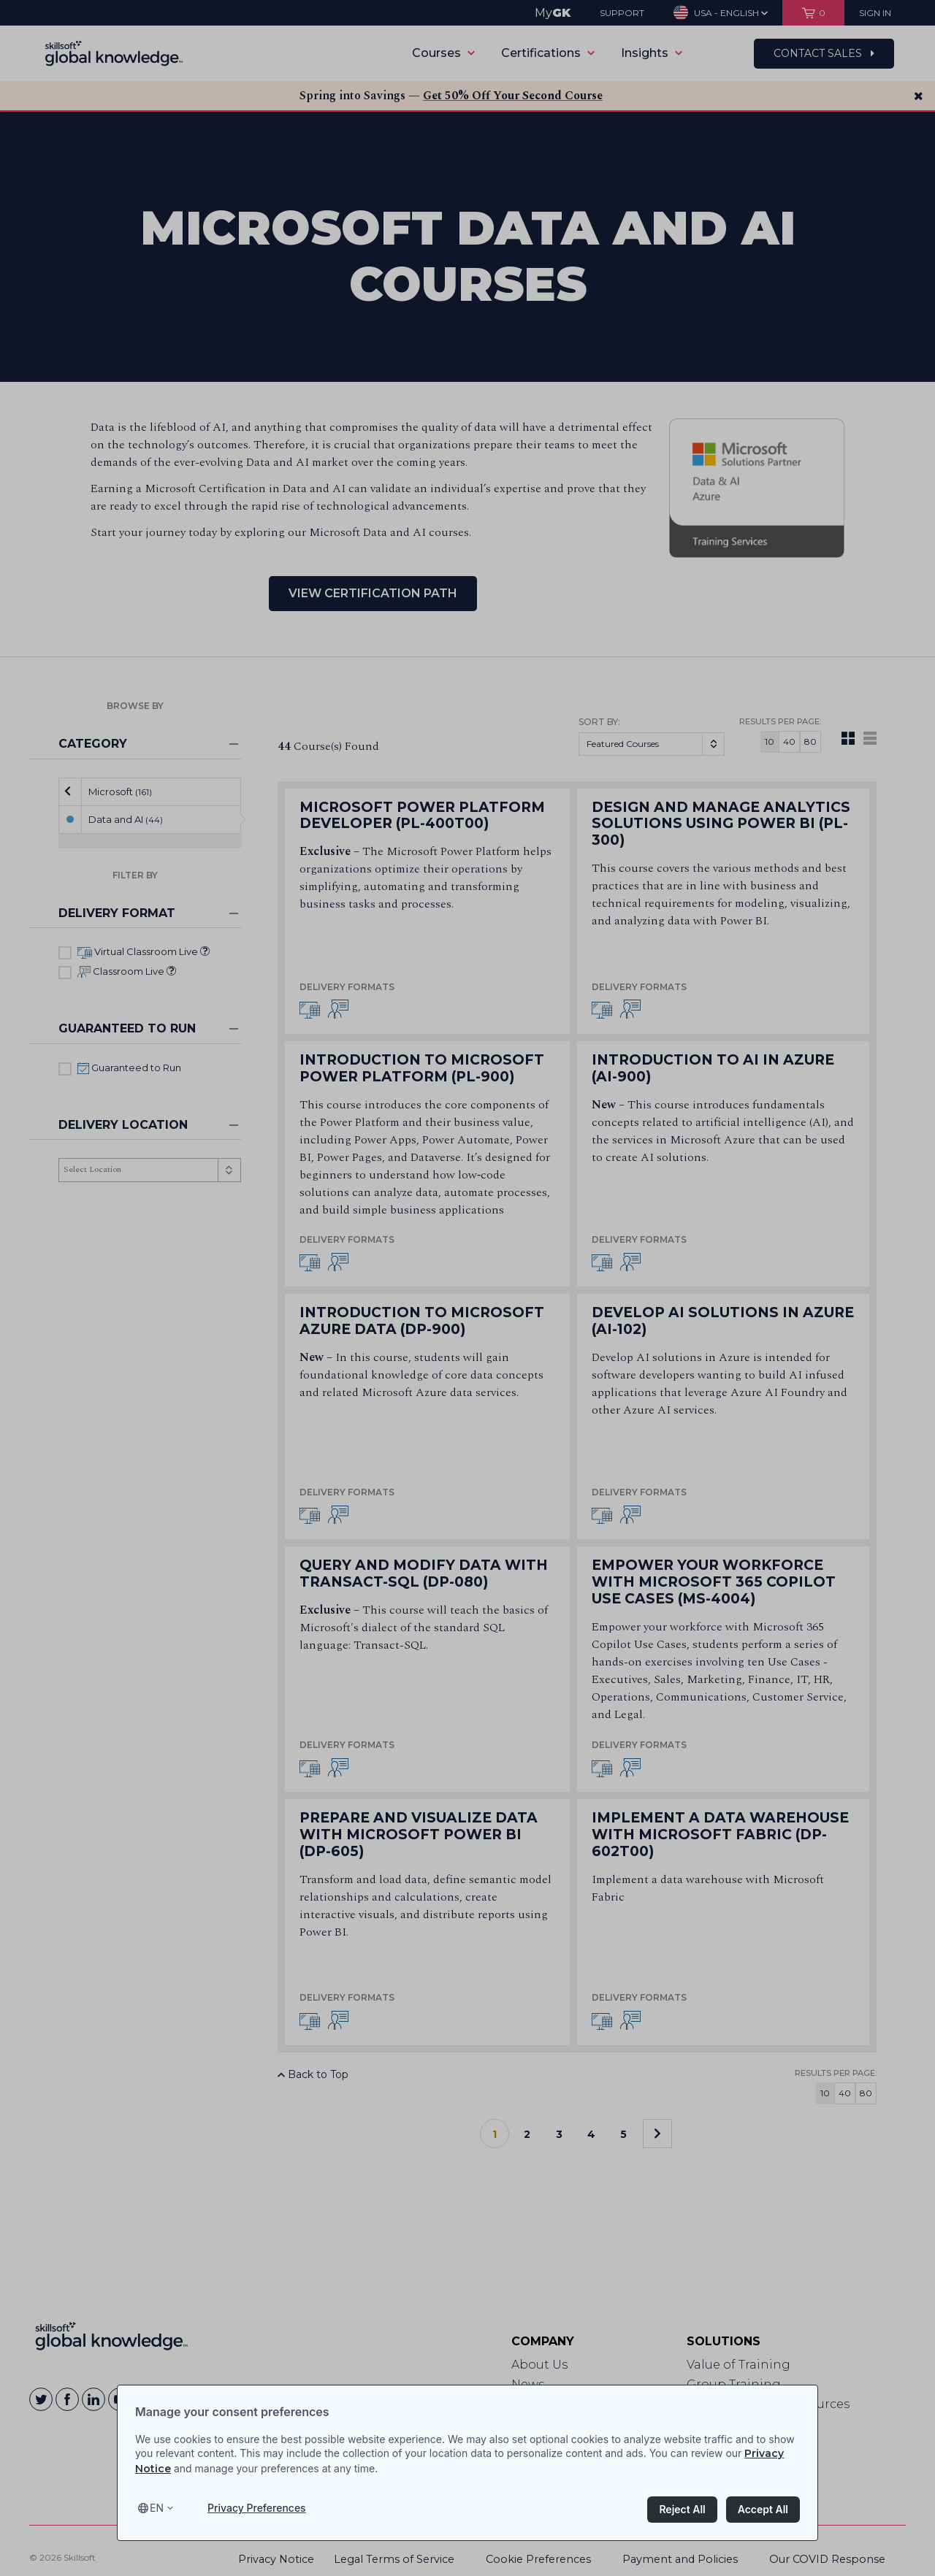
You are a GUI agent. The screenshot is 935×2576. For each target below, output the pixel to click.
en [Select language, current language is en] (156, 2508)
